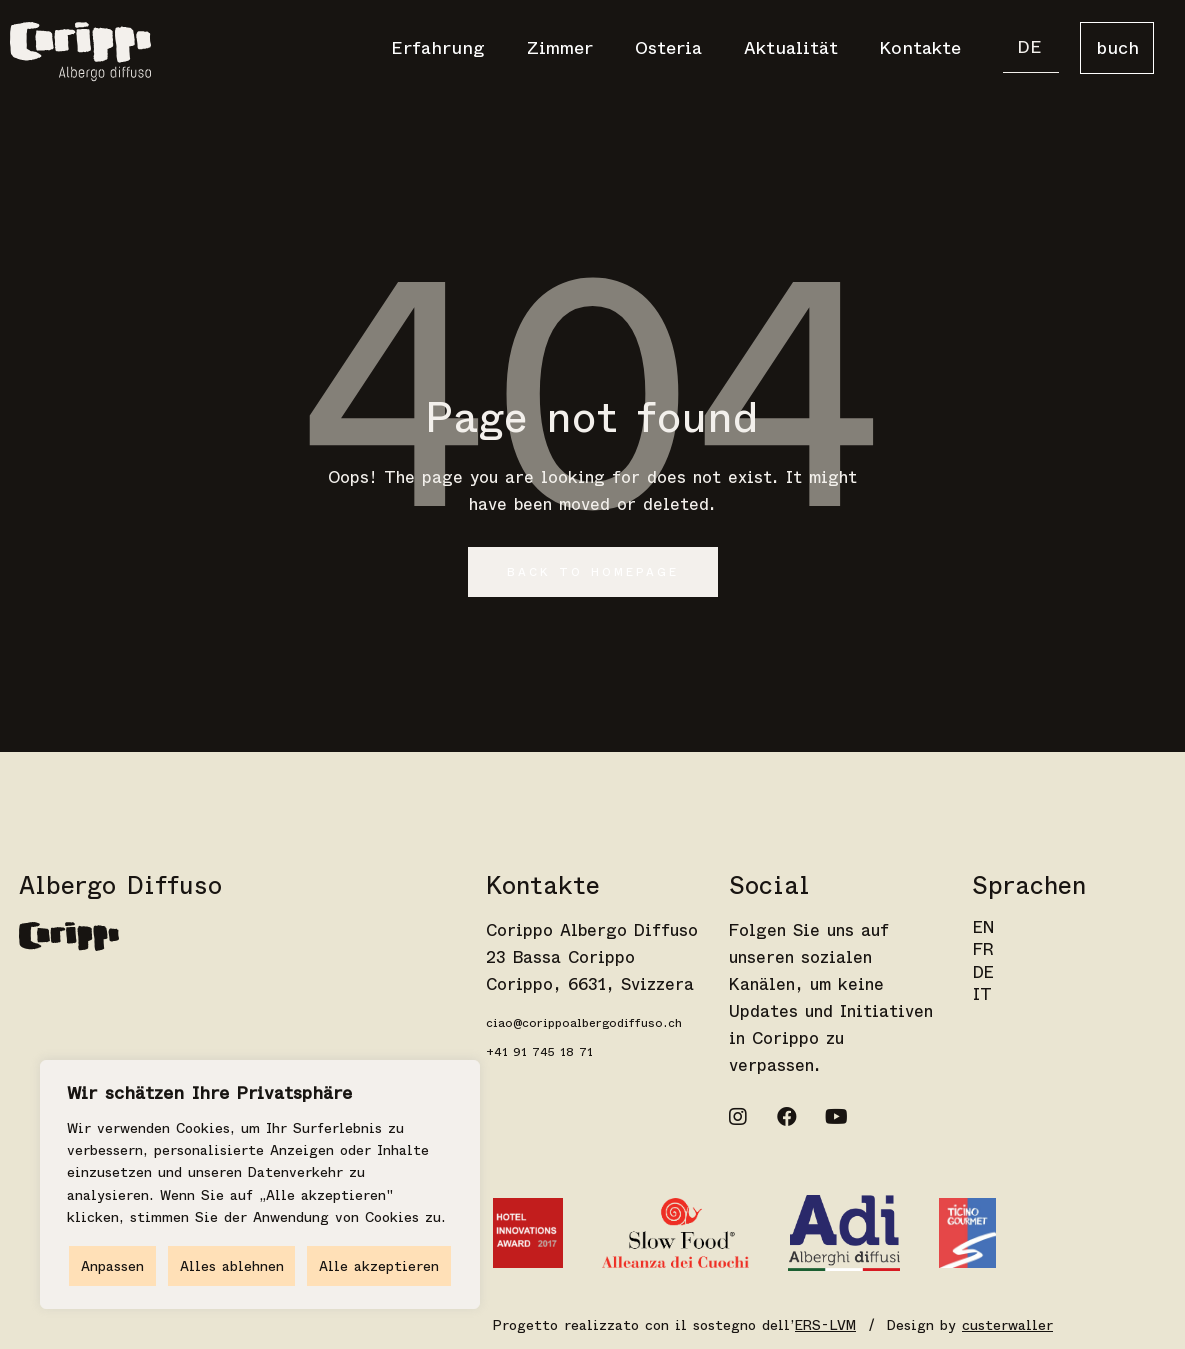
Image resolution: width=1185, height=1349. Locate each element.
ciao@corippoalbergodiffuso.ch (584, 1023)
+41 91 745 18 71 (539, 1052)
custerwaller (1007, 1325)
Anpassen (112, 1266)
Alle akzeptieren (379, 1266)
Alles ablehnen (232, 1266)
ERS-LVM (825, 1325)
